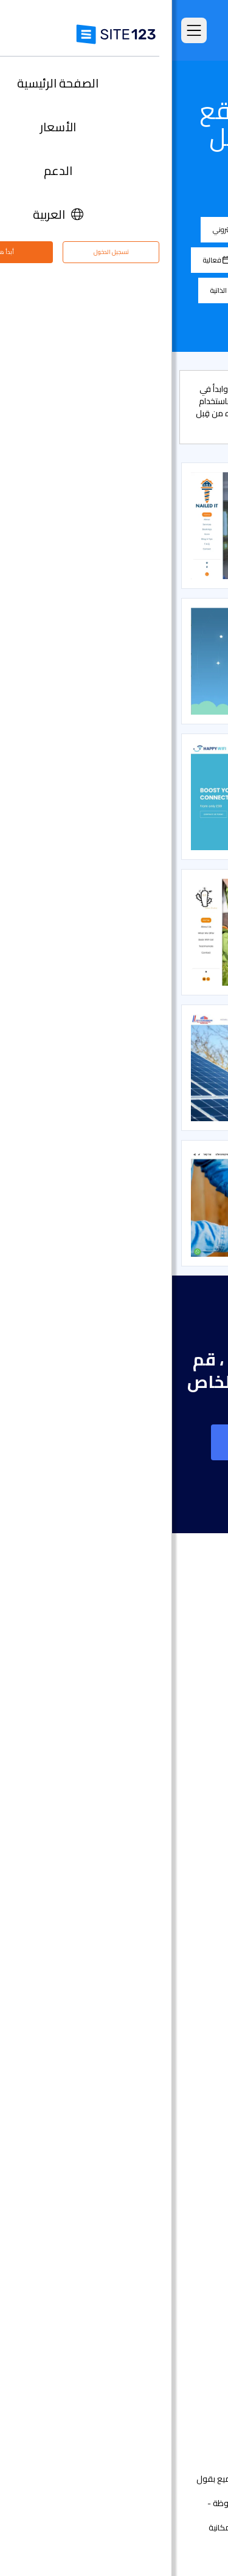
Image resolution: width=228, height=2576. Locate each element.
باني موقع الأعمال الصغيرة (153, 2067)
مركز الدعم (184, 2311)
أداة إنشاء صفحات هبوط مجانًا (148, 1939)
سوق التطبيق (162, 1823)
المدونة (184, 259)
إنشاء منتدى (180, 2140)
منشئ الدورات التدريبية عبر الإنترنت (143, 2158)
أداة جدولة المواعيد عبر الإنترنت (148, 2194)
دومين (191, 1921)
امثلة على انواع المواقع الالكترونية (141, 1787)
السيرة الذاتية (58, 290)
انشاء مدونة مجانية (167, 2122)
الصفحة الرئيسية (174, 1714)
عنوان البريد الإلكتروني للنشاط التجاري (136, 2103)
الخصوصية (142, 2527)
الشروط (179, 2527)
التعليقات (187, 1768)
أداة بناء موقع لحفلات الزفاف (149, 2030)
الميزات (191, 1750)
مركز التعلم (183, 2329)
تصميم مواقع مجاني (165, 2231)
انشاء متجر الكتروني (167, 1903)
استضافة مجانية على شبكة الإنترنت (141, 2213)
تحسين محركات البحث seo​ (156, 2249)
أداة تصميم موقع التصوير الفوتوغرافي (133, 1976)
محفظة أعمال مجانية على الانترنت (142, 2049)
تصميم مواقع (178, 1885)
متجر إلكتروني (63, 229)
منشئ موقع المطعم (164, 2176)
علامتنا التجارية (177, 2402)
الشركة (127, 229)
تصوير (178, 290)
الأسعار (191, 1732)
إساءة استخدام (92, 2527)
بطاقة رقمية (180, 2085)
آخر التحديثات (182, 1841)
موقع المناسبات (173, 1994)
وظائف (173, 2347)
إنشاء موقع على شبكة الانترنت (114, 1442)
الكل (178, 229)
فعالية (44, 259)
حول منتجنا (184, 2292)
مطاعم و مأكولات (113, 259)
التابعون (188, 2365)
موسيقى (122, 290)
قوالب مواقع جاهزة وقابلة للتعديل (139, 1805)
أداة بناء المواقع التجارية (159, 1957)
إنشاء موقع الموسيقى (160, 2012)
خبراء (195, 2383)
